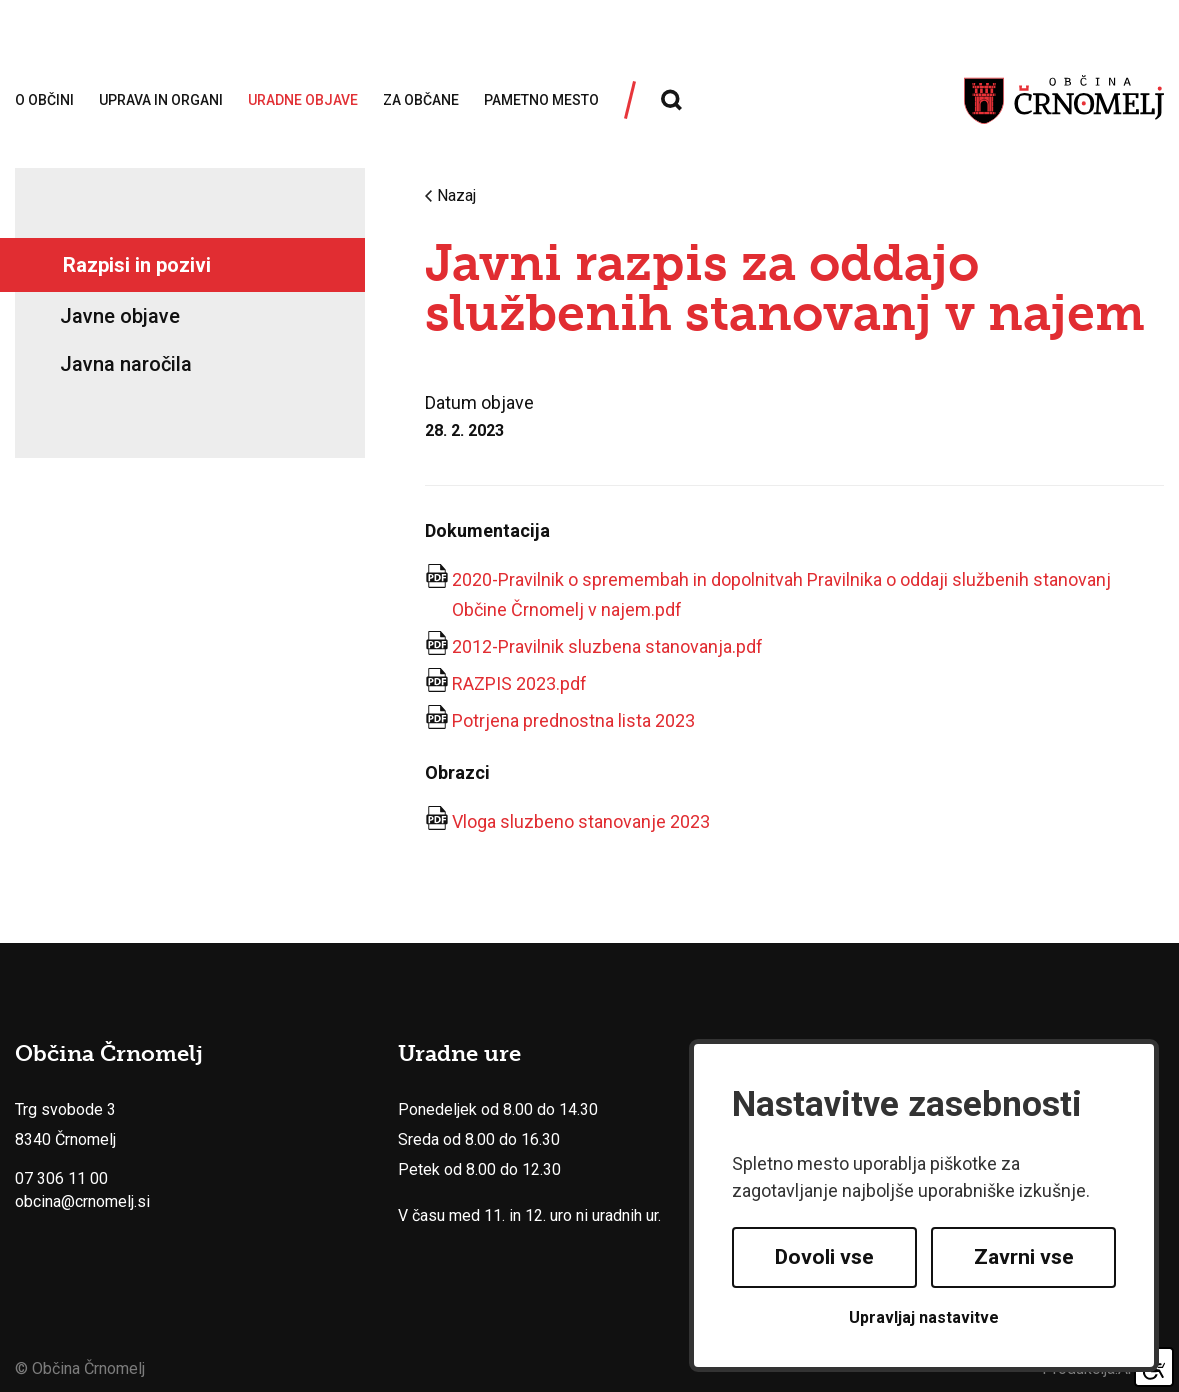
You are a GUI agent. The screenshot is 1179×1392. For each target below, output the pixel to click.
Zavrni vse (1024, 1257)
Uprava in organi (161, 100)
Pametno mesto (541, 100)
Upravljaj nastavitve (924, 1317)
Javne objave (120, 316)
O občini (44, 100)
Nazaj (450, 196)
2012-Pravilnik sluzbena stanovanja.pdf (607, 646)
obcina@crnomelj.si (82, 1201)
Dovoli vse (824, 1257)
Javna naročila (126, 364)
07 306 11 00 (61, 1178)
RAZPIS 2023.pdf (519, 683)
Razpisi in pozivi (137, 265)
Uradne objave (303, 100)
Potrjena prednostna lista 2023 (573, 720)
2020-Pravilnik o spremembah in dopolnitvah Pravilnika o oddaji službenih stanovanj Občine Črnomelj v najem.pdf (781, 594)
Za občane (421, 100)
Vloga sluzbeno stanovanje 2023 (581, 821)
